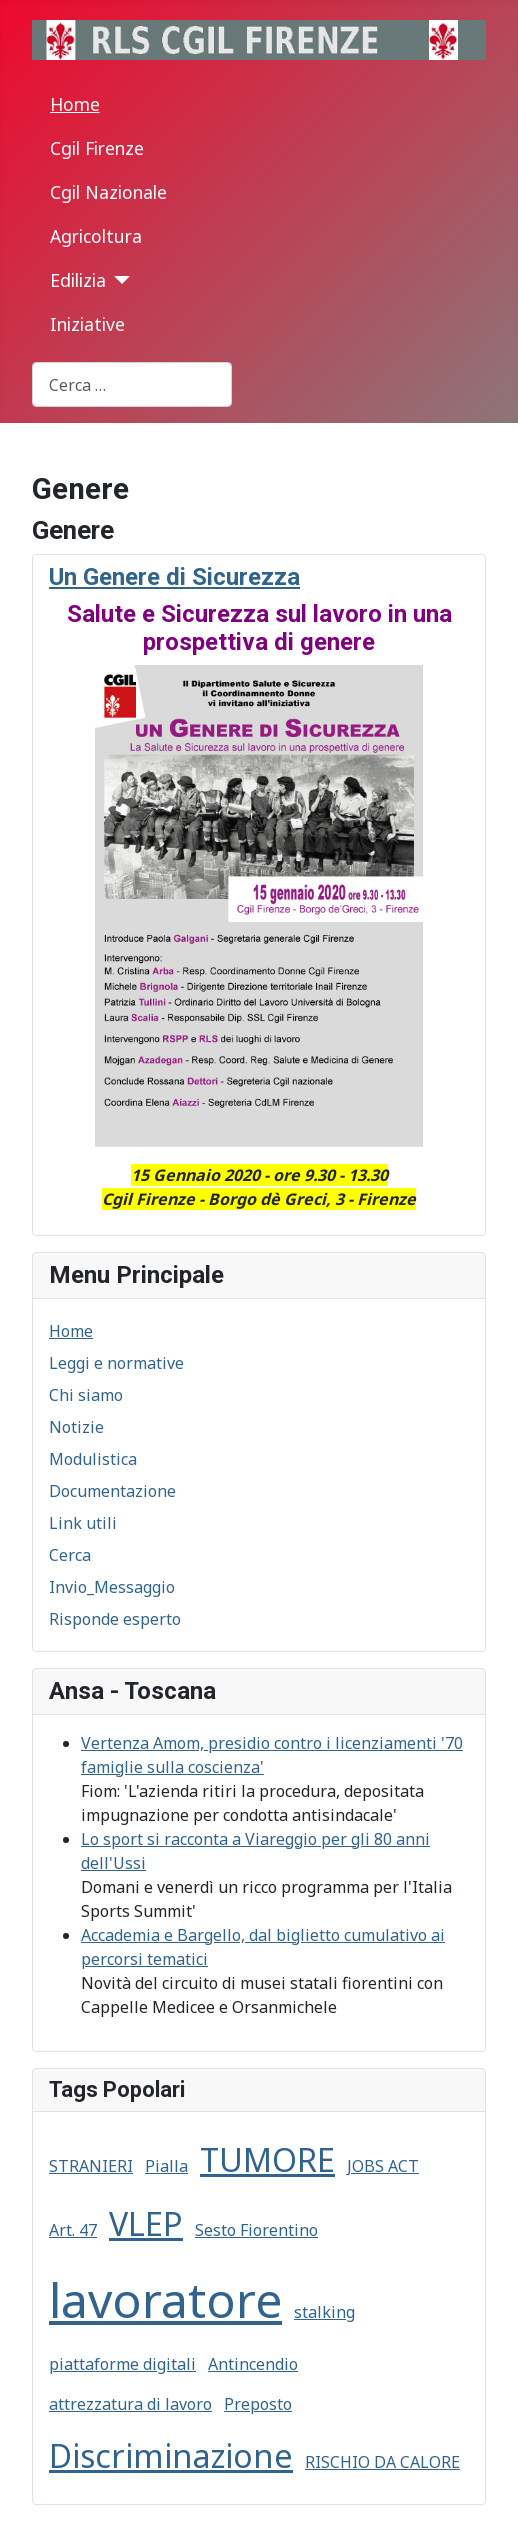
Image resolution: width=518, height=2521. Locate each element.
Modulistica (93, 1459)
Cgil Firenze (97, 148)
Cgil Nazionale (108, 192)
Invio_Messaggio (112, 1587)
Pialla (166, 2166)
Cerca (70, 1555)
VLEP (146, 2223)
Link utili (83, 1523)
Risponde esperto (115, 1619)
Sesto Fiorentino (256, 2230)
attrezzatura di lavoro (130, 2404)
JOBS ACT (383, 2166)
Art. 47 (73, 2230)
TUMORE (267, 2159)
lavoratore (165, 2299)
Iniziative (87, 324)
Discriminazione (171, 2455)
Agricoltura (96, 236)
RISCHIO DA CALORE (382, 2462)
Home (75, 104)
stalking (324, 2312)
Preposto (258, 2404)
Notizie (76, 1427)
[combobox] (132, 384)
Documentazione (112, 1491)
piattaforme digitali (122, 2364)
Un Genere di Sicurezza (174, 577)
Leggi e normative (116, 1363)
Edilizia (78, 280)
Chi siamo (86, 1395)
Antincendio (253, 2364)
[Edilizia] (118, 280)
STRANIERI (91, 2166)
